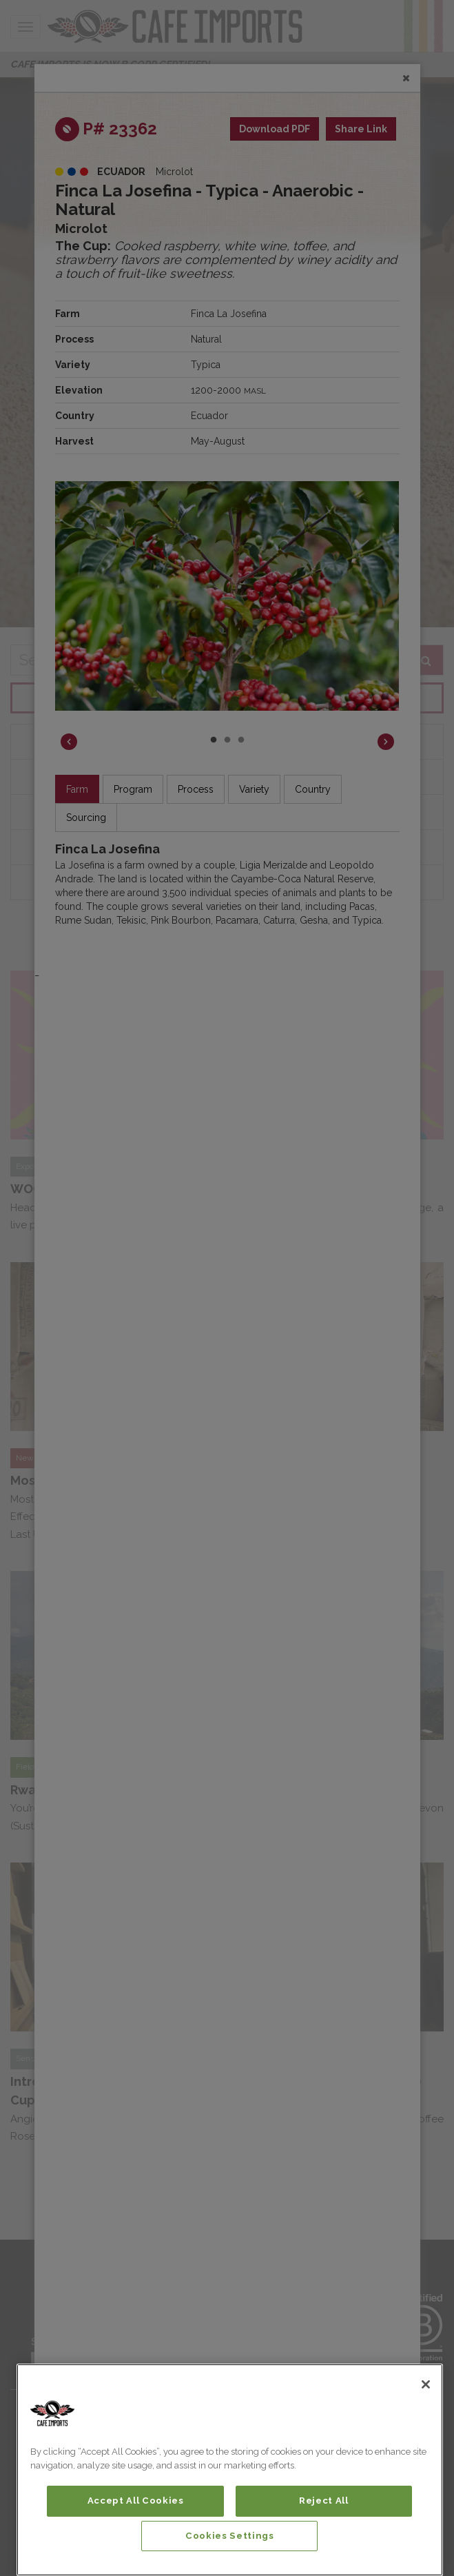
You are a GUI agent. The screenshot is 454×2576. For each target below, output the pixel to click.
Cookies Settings (229, 2536)
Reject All (324, 2500)
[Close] (426, 2384)
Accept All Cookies (135, 2500)
